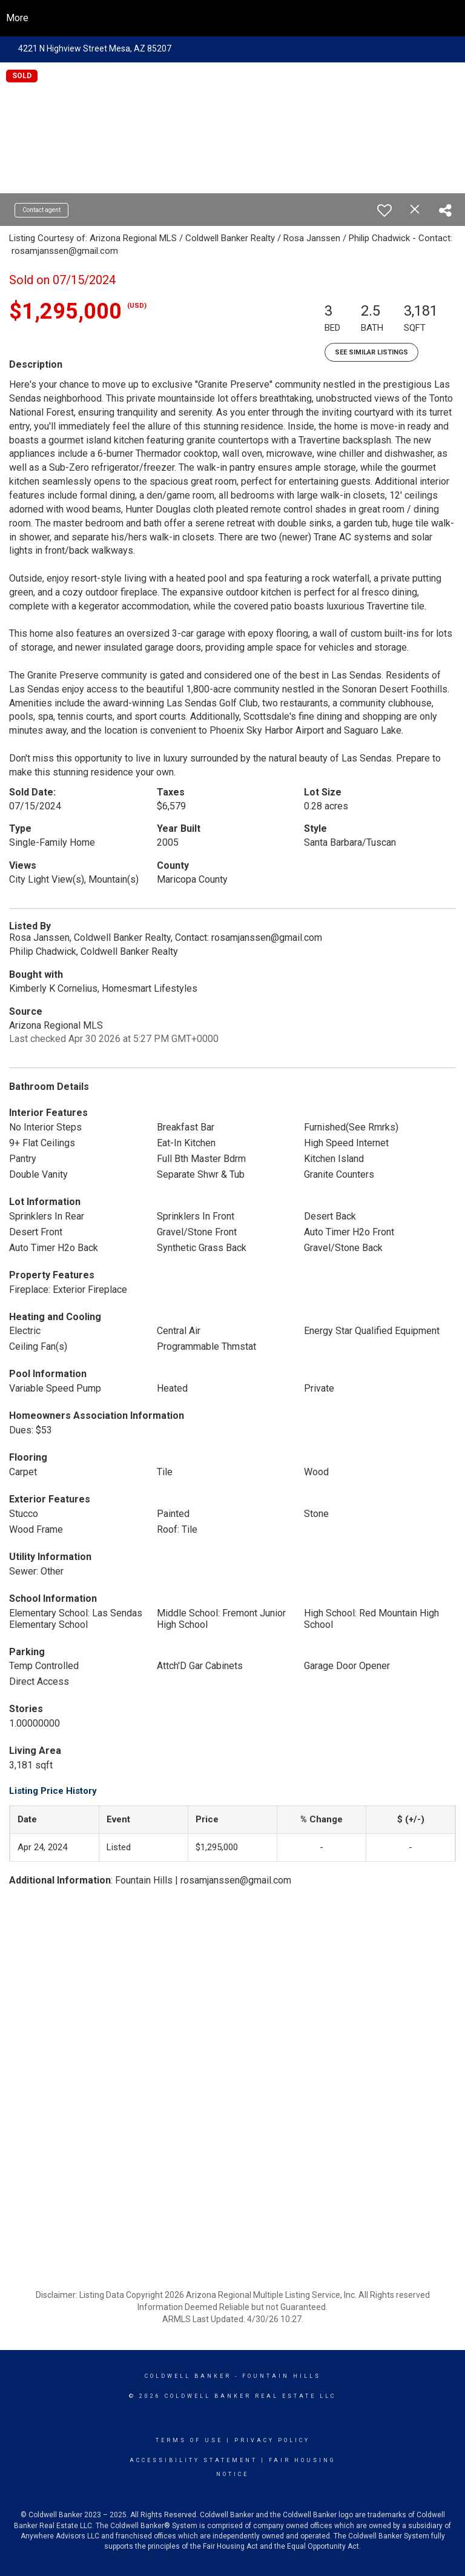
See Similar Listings (371, 352)
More (17, 18)
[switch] (384, 210)
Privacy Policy (272, 2440)
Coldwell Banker (188, 2376)
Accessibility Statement (193, 2460)
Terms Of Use (189, 2440)
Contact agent (41, 210)
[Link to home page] (232, 18)
